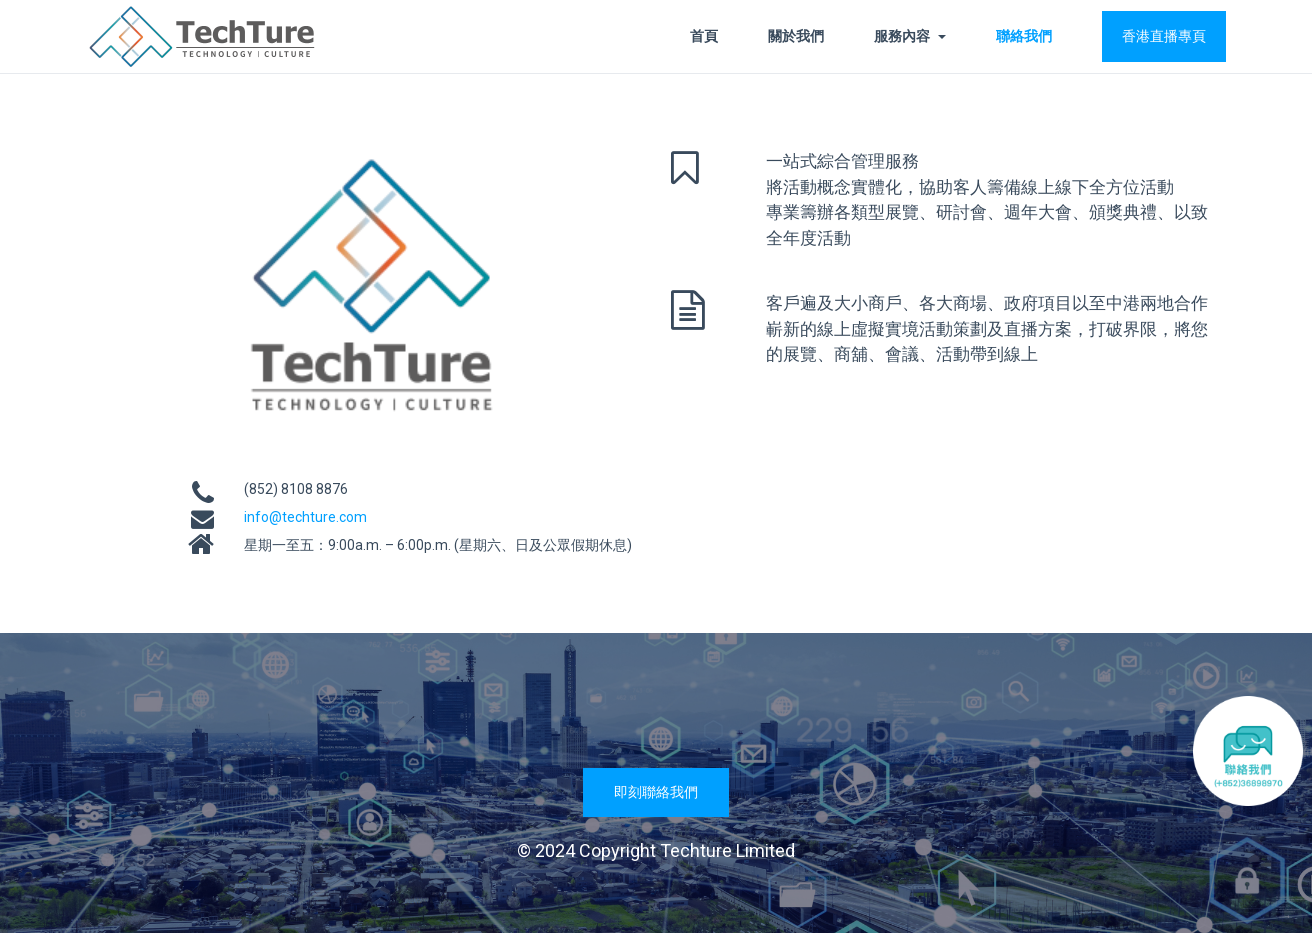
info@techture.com (305, 517)
